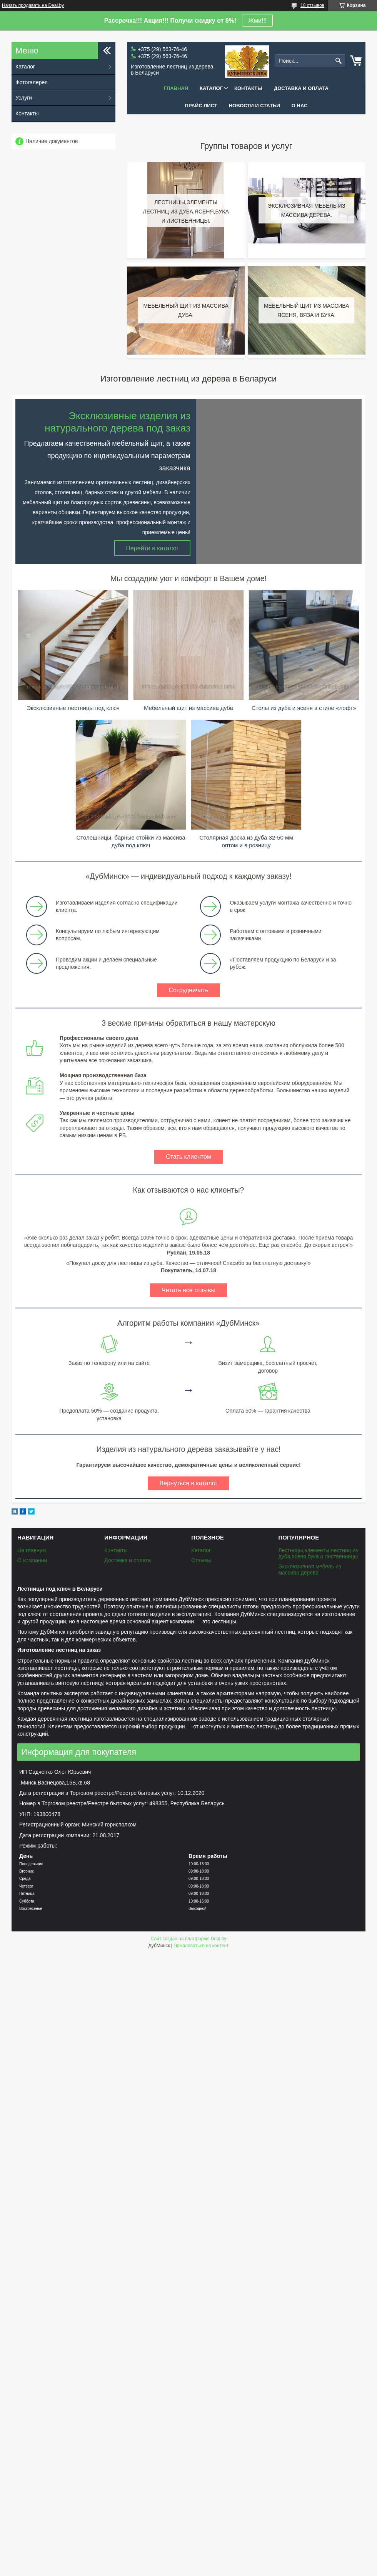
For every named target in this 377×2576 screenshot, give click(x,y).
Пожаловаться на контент (201, 1945)
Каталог (211, 88)
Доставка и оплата (301, 88)
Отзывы (201, 1560)
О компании (32, 1560)
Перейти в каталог (152, 548)
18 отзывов (312, 5)
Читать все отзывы (188, 1290)
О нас (300, 105)
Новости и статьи (254, 105)
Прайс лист (201, 105)
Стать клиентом (188, 1156)
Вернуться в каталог (188, 1483)
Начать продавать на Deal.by (33, 5)
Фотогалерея (31, 82)
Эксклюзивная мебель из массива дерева (309, 1569)
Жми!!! (257, 20)
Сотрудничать (188, 990)
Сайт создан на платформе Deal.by (189, 1938)
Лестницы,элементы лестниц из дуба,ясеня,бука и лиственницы (318, 1553)
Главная (176, 88)
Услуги (23, 98)
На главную (31, 1550)
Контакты (248, 88)
